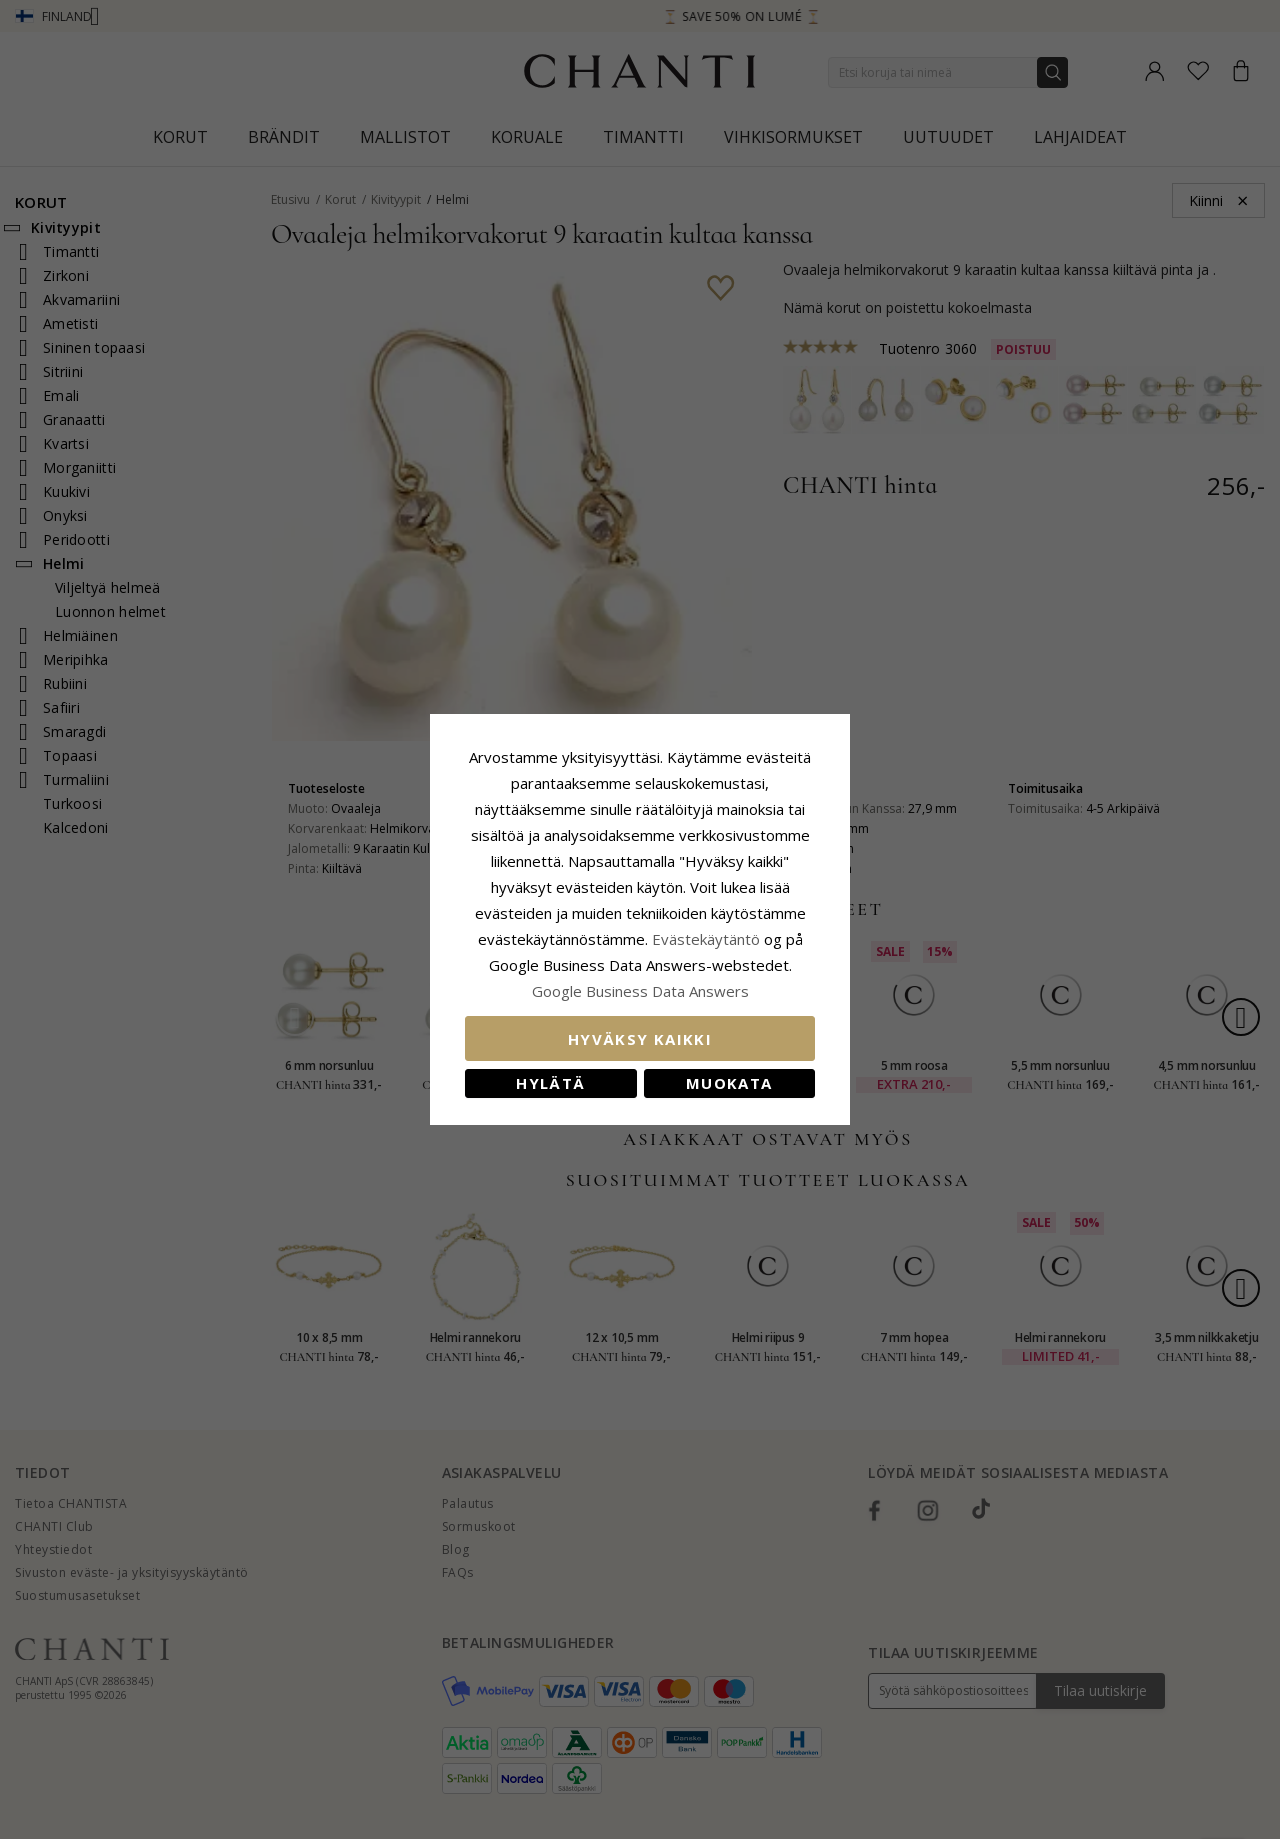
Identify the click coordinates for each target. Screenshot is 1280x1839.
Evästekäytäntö (706, 939)
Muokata (729, 1083)
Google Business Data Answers (640, 991)
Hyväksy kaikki (640, 1039)
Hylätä (550, 1083)
